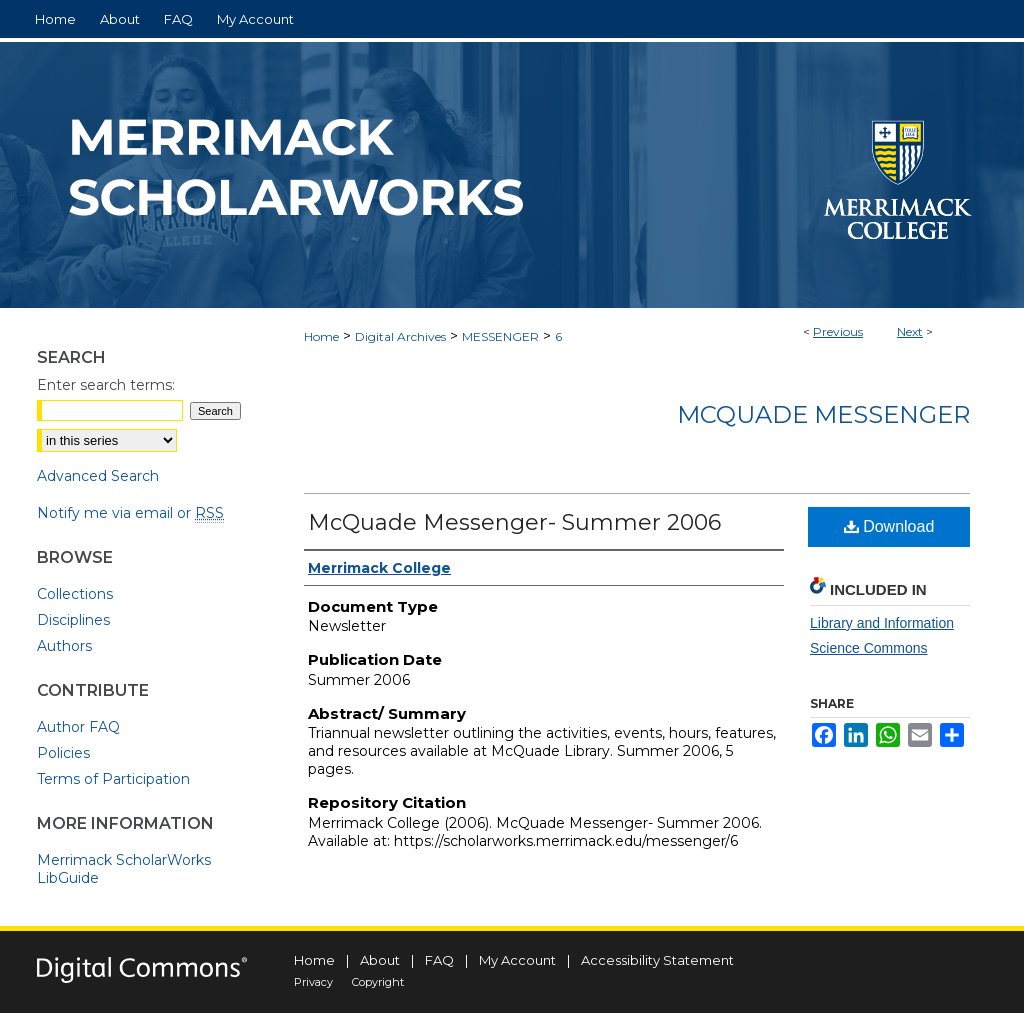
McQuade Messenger (823, 414)
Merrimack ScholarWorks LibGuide (124, 869)
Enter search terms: (106, 385)
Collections (75, 594)
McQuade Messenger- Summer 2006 (514, 522)
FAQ (439, 960)
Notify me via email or (130, 513)
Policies (63, 753)
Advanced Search (98, 476)
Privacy (313, 982)
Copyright (378, 982)
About (380, 960)
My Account (517, 960)
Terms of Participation (113, 779)
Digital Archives (400, 336)
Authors (64, 646)
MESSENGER (500, 336)
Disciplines (73, 620)
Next (910, 331)
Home (321, 336)
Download (889, 526)
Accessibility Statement (657, 960)
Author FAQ (78, 727)
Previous (838, 331)
